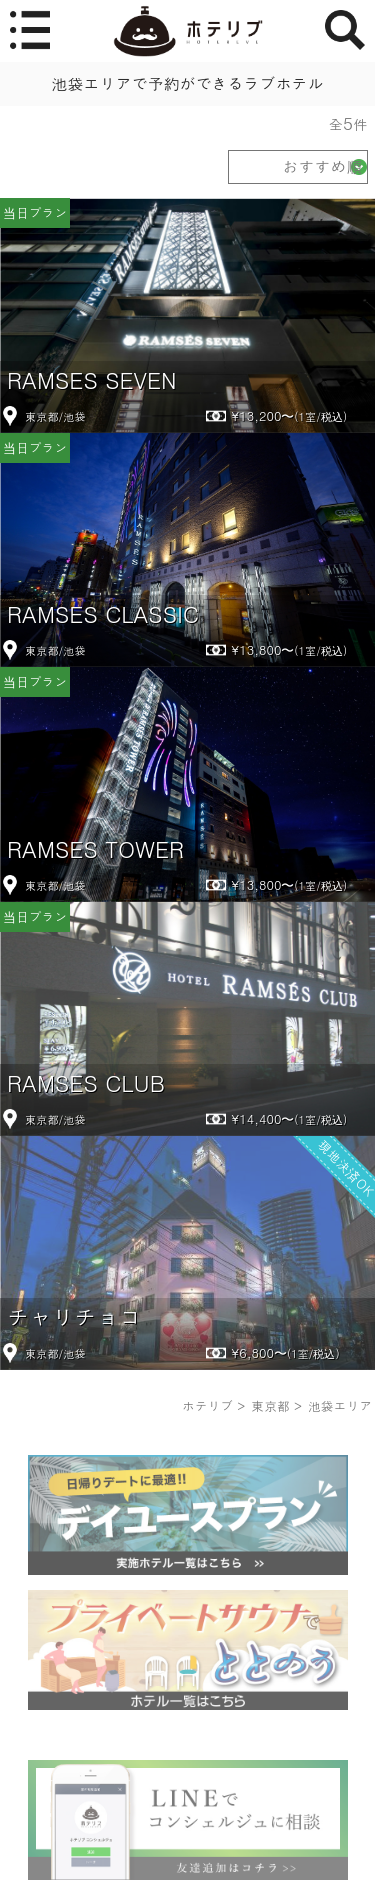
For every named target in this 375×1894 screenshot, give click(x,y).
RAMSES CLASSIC (103, 613)
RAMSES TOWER (95, 848)
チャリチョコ (74, 1316)
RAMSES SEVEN (92, 379)
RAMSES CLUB (86, 1082)
